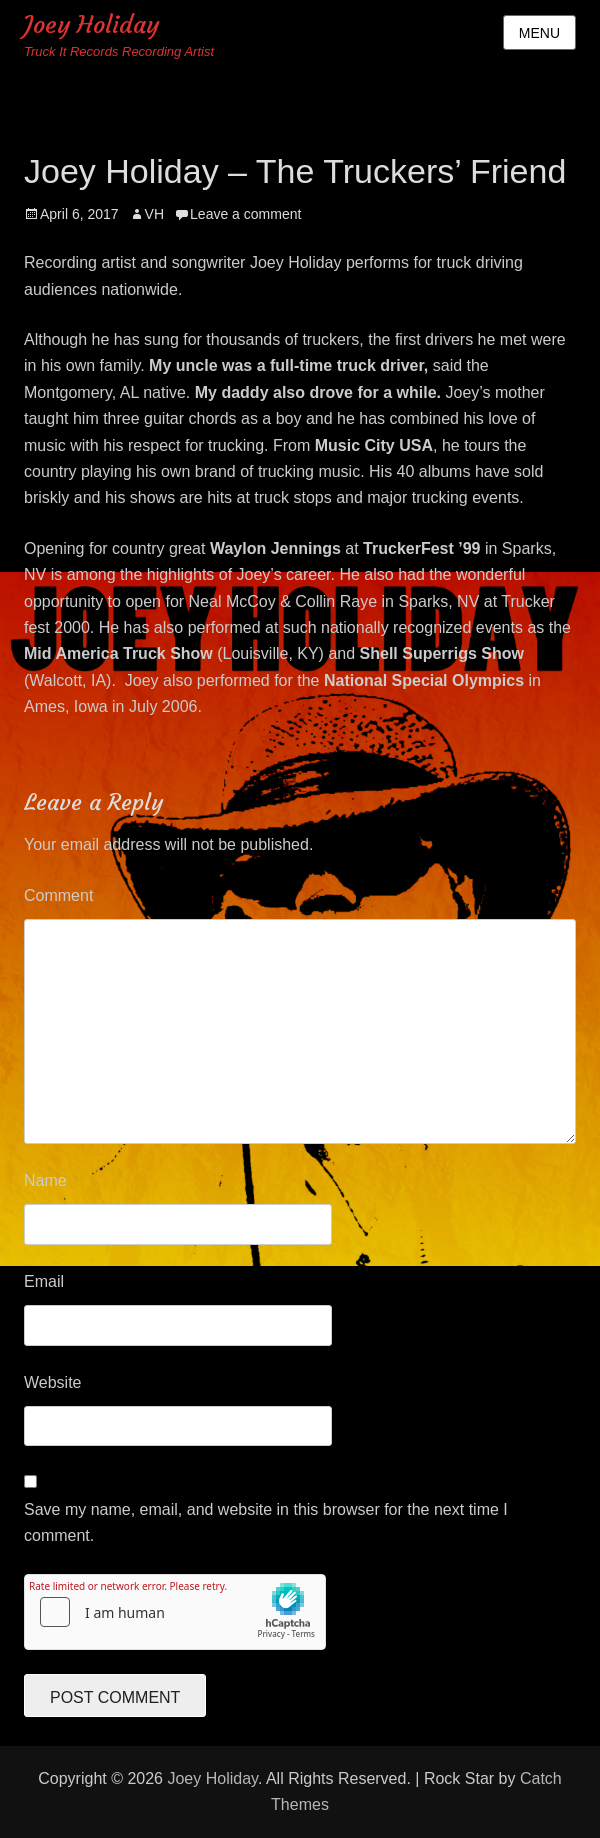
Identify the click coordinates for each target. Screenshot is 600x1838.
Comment (58, 895)
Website (53, 1382)
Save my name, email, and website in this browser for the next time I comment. (266, 1522)
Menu (539, 33)
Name (45, 1180)
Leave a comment (245, 214)
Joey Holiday (91, 25)
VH (154, 214)
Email (44, 1281)
